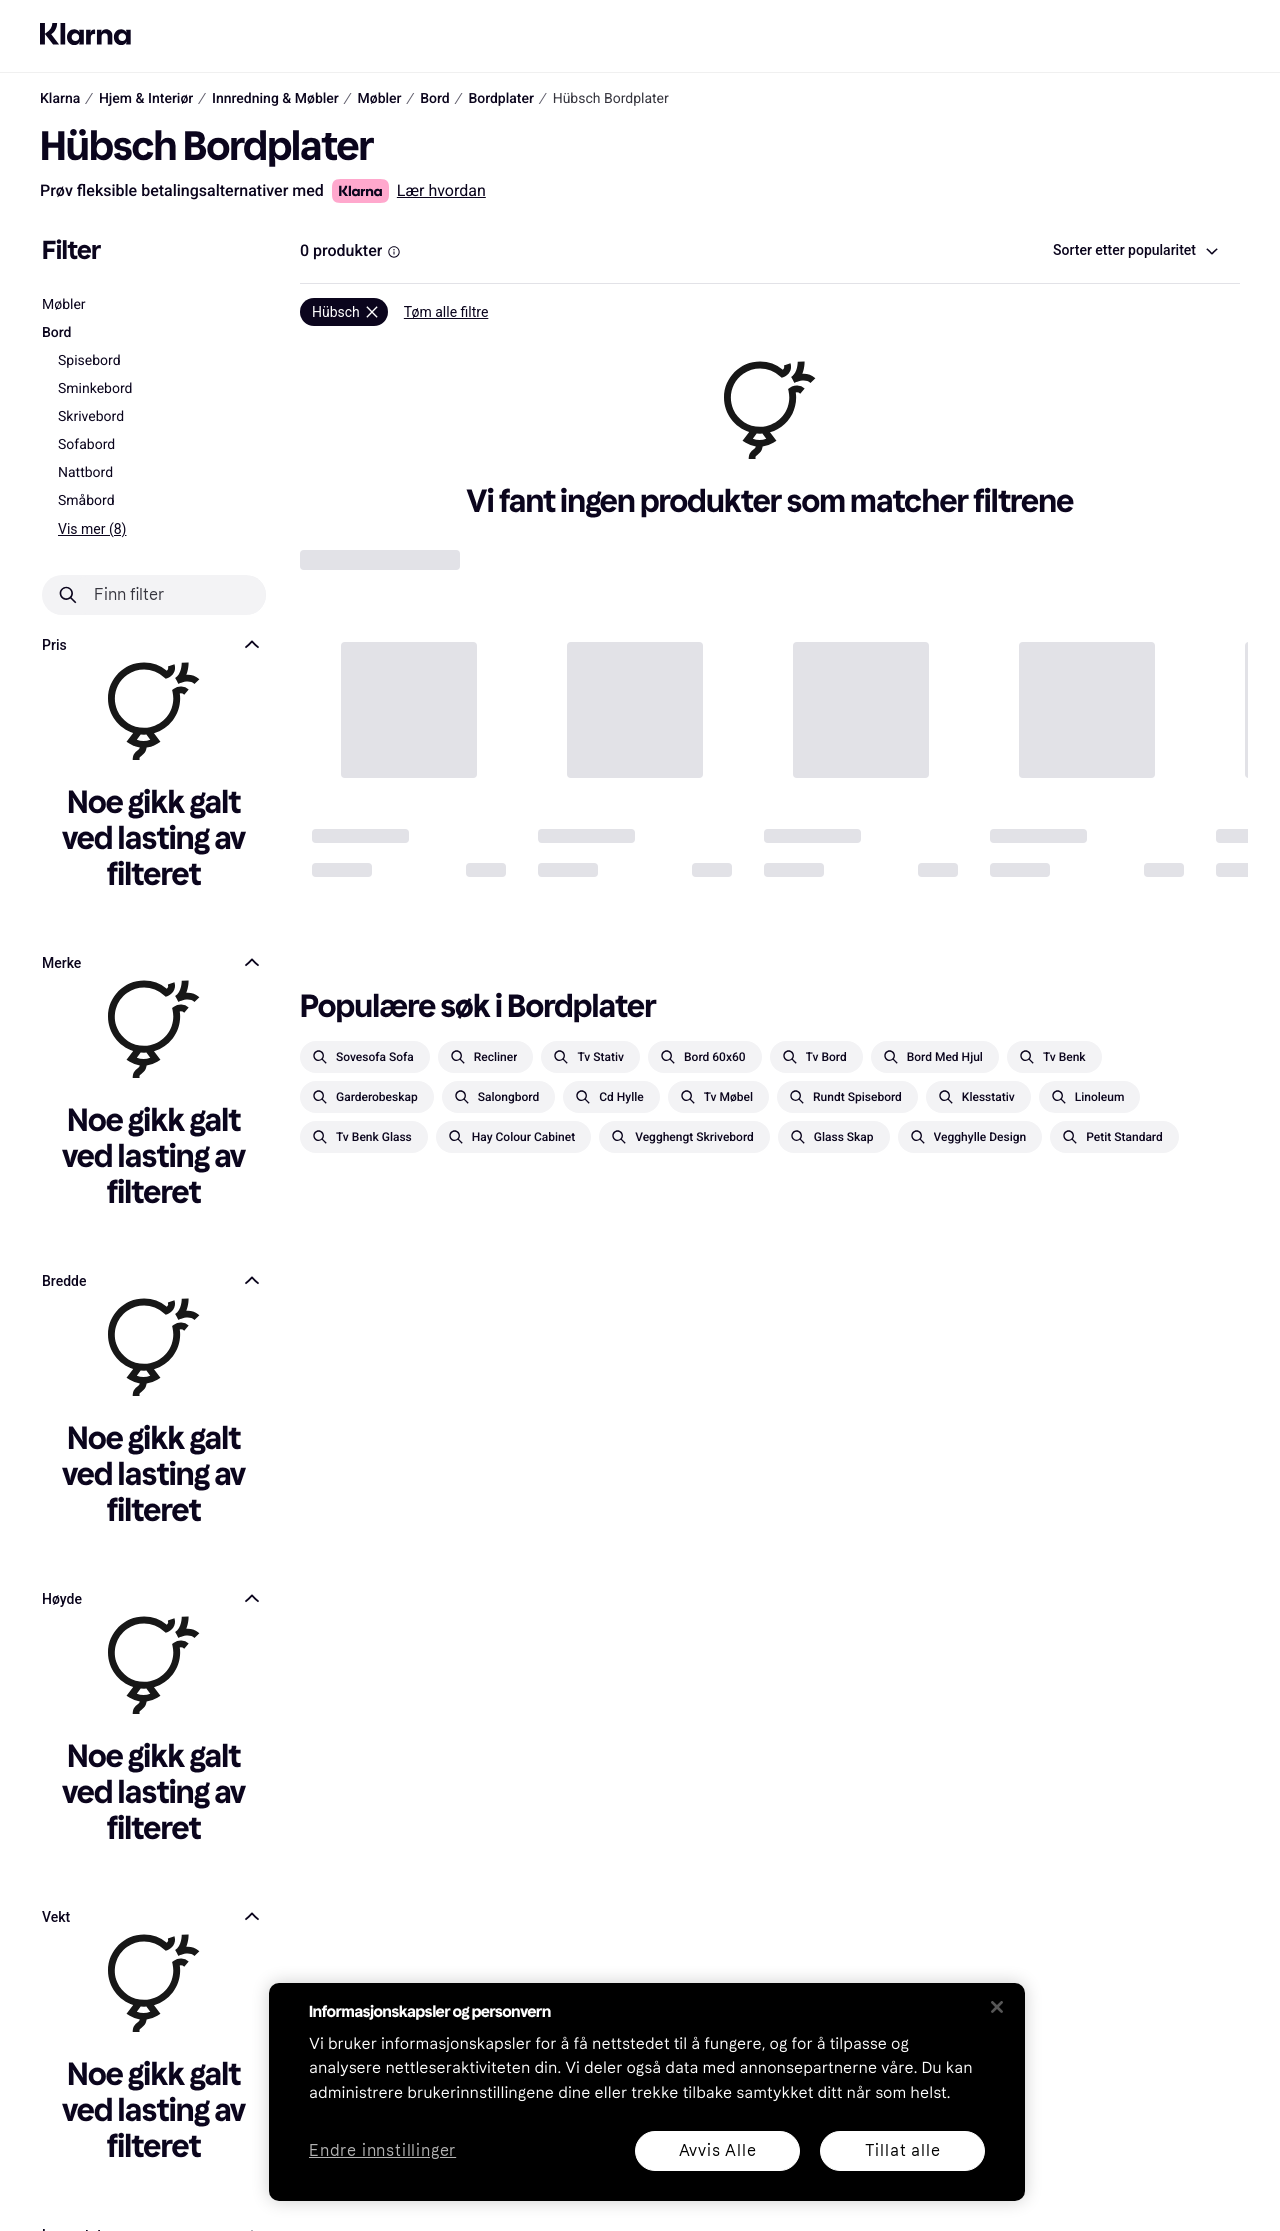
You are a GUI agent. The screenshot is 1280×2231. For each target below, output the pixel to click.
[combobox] (1134, 251)
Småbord (86, 501)
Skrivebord (91, 417)
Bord (57, 333)
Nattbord (85, 473)
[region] (647, 2092)
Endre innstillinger (382, 2151)
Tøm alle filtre (446, 312)
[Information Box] (394, 252)
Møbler (64, 305)
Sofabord (86, 445)
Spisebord (89, 361)
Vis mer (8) (92, 529)
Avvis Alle (718, 2150)
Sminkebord (95, 389)
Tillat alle (903, 2150)
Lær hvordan (441, 190)
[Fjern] (344, 312)
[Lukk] (997, 2007)
